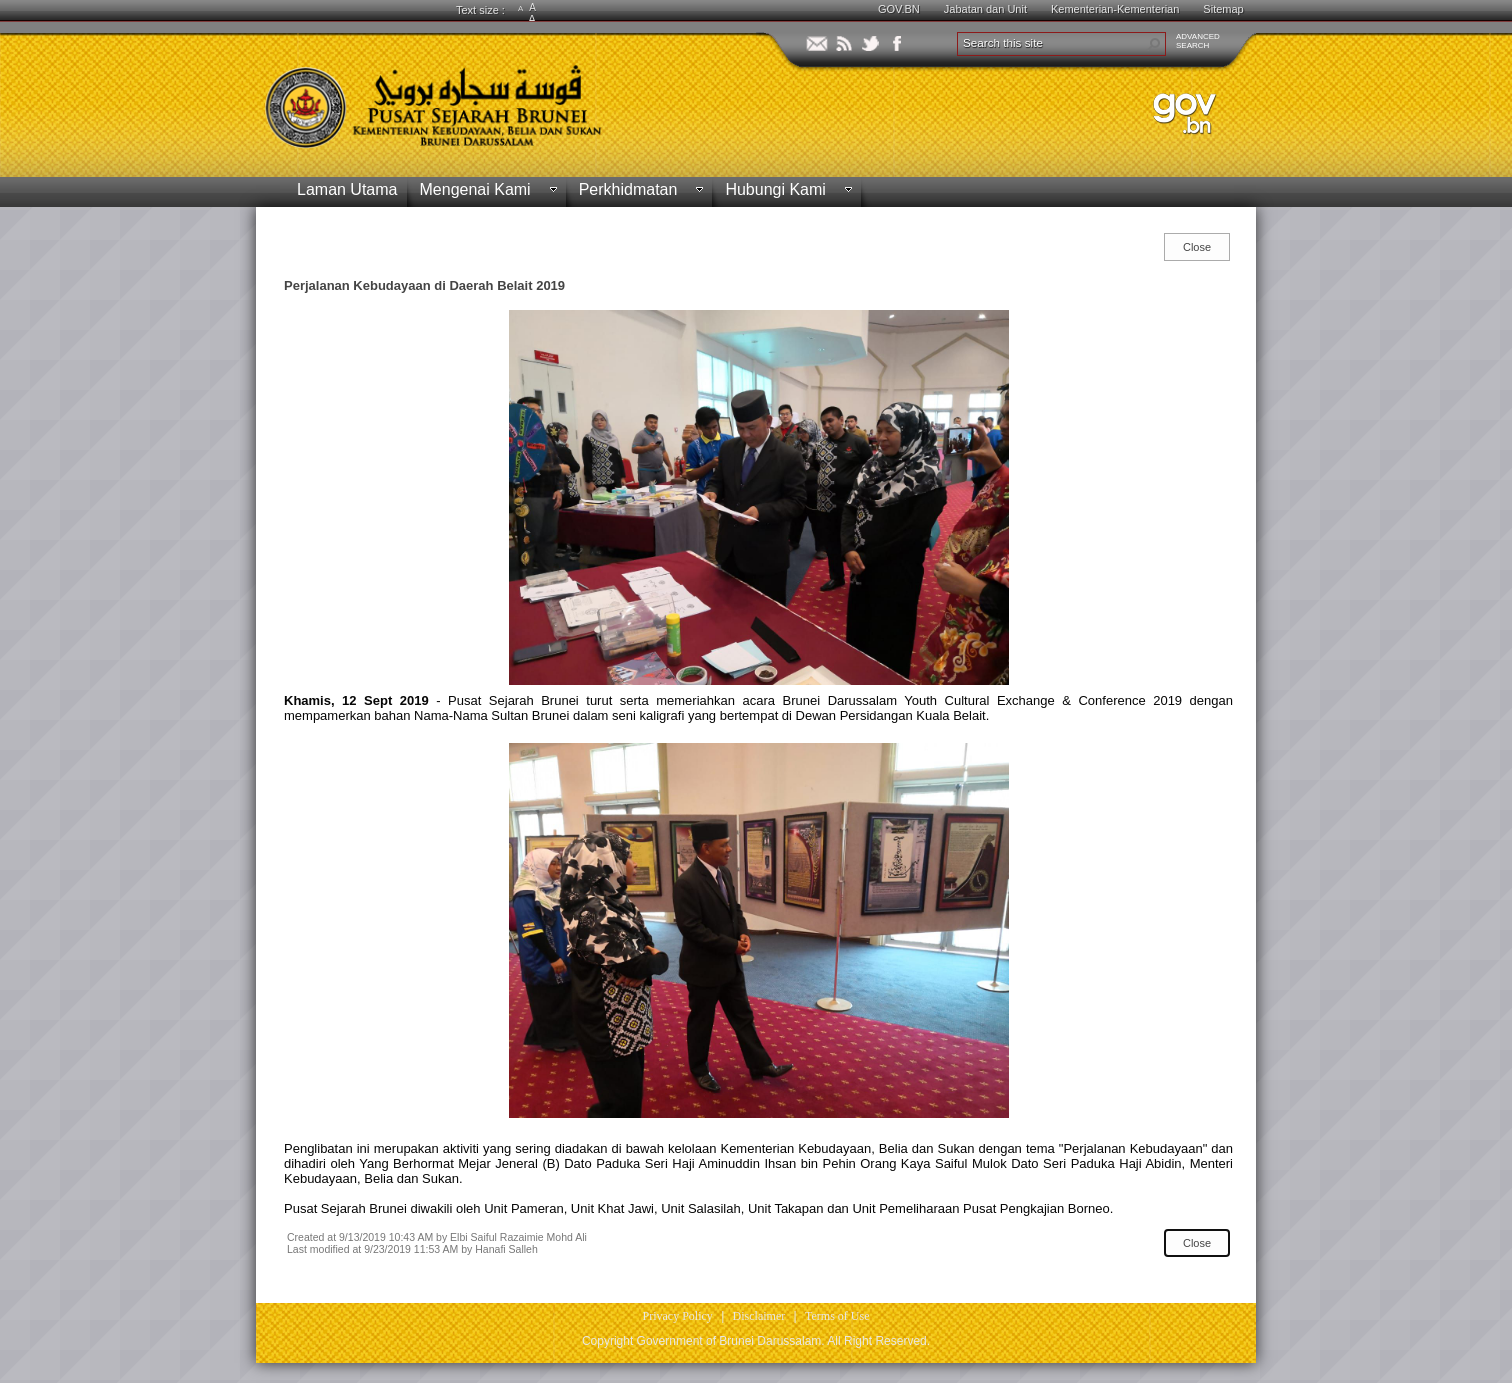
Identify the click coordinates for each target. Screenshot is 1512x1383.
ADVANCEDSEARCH (1198, 41)
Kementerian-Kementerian (1115, 9)
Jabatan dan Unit (985, 9)
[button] (1154, 44)
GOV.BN (899, 9)
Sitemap (1223, 9)
